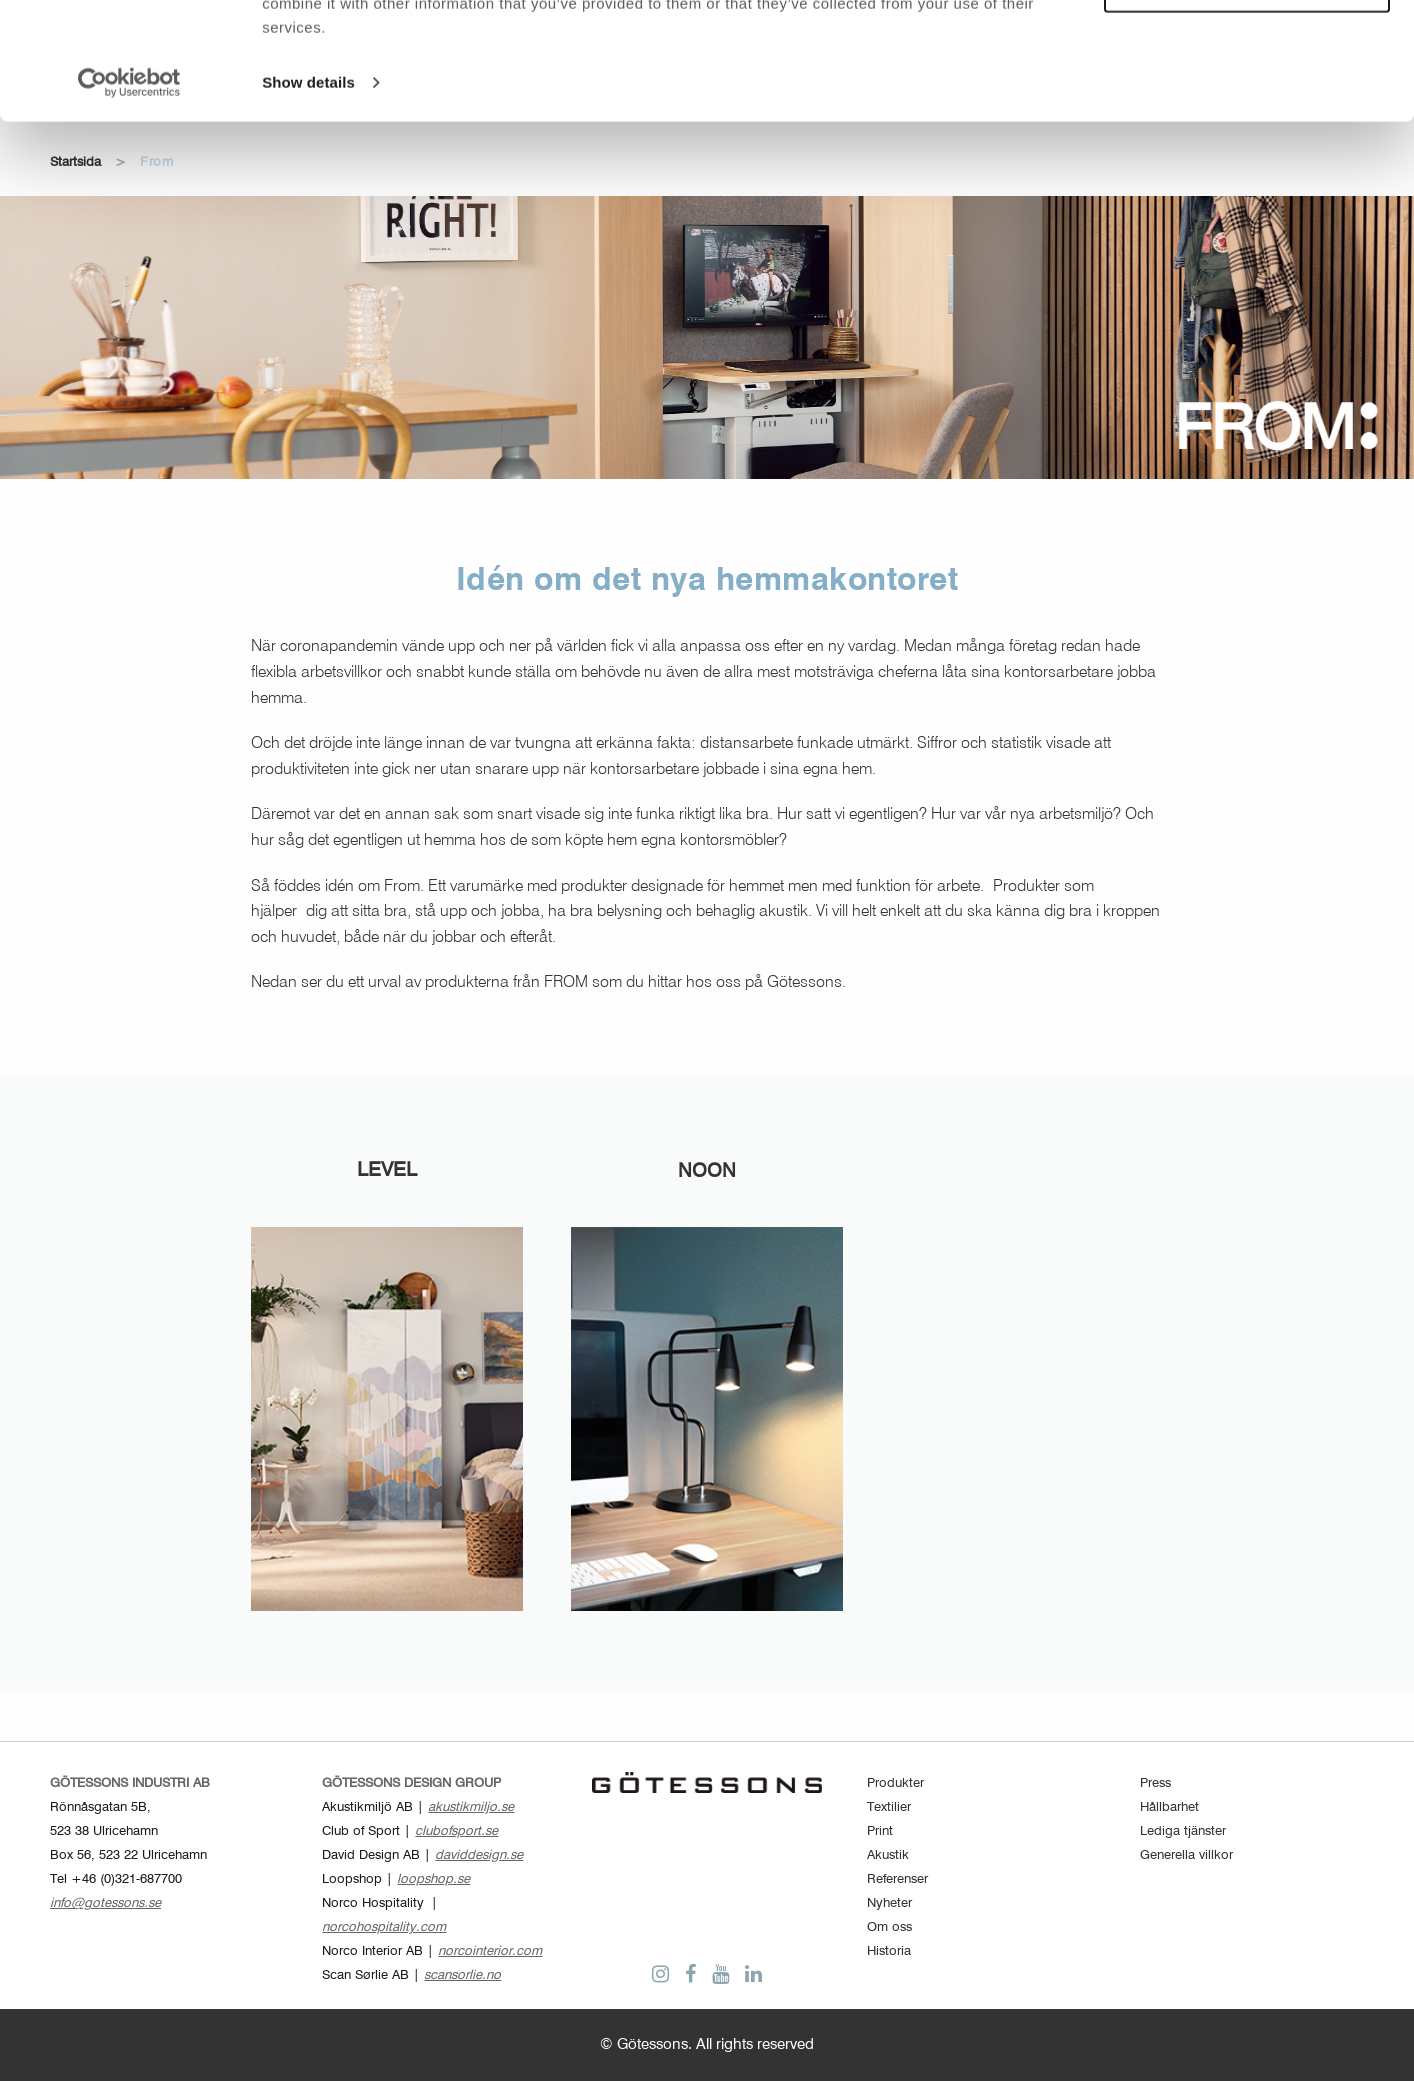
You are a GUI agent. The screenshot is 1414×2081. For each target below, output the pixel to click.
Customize (1248, 105)
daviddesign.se (479, 1855)
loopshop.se (433, 1879)
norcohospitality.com (384, 1927)
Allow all (1247, 48)
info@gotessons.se (105, 1903)
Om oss (889, 1927)
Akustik (888, 1855)
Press (1155, 1783)
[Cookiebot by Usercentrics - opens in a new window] (129, 200)
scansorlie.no (462, 1975)
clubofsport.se (456, 1831)
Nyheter (889, 1903)
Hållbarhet (1169, 1807)
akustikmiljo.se (471, 1807)
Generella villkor (1186, 1855)
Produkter (895, 1783)
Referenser (897, 1879)
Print (880, 1831)
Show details (308, 199)
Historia (889, 1951)
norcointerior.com (490, 1951)
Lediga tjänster (1183, 1831)
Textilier (889, 1807)
